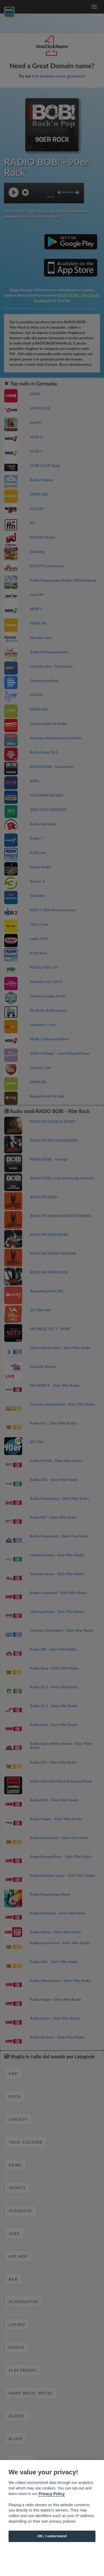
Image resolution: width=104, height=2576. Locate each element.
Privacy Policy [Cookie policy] (52, 2494)
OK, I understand (52, 2536)
